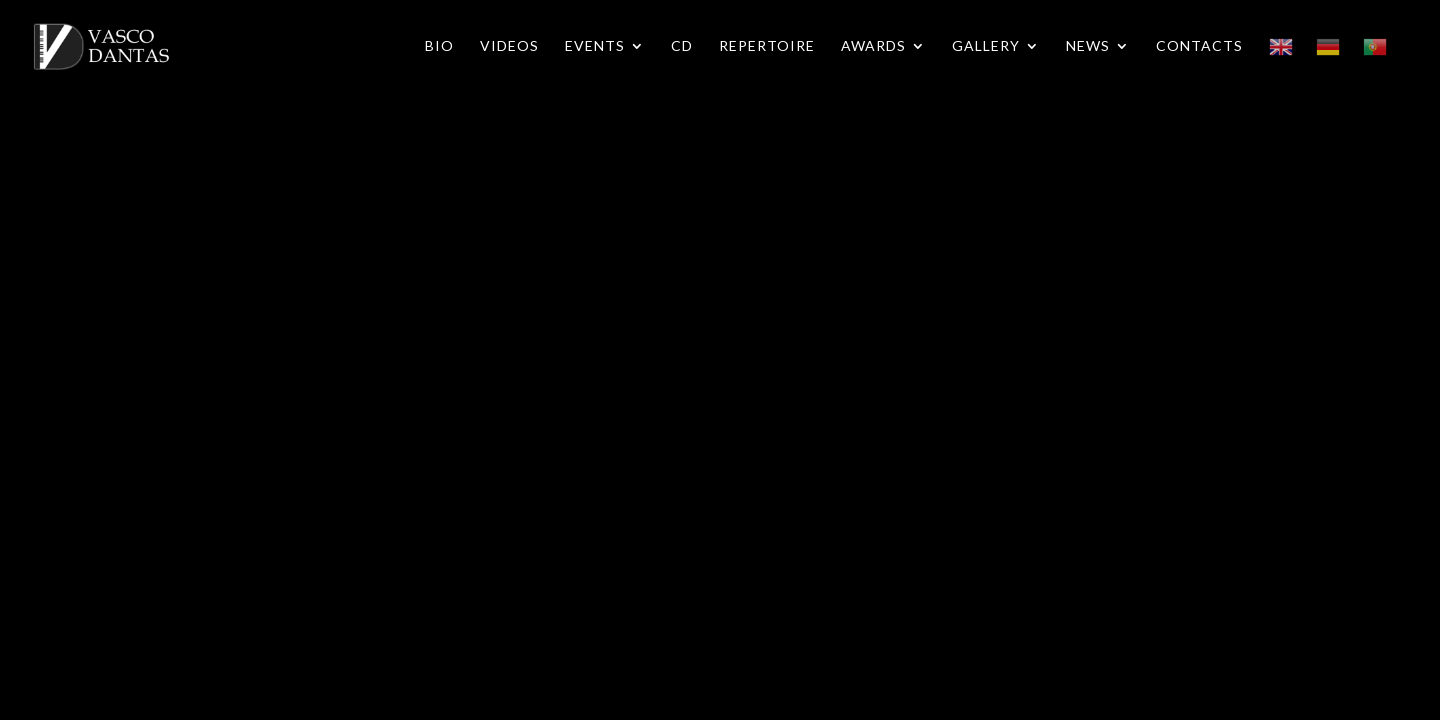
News (1088, 46)
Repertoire (767, 46)
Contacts (1199, 46)
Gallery (986, 46)
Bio (439, 46)
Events (595, 46)
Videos (509, 46)
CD (682, 46)
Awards (873, 46)
